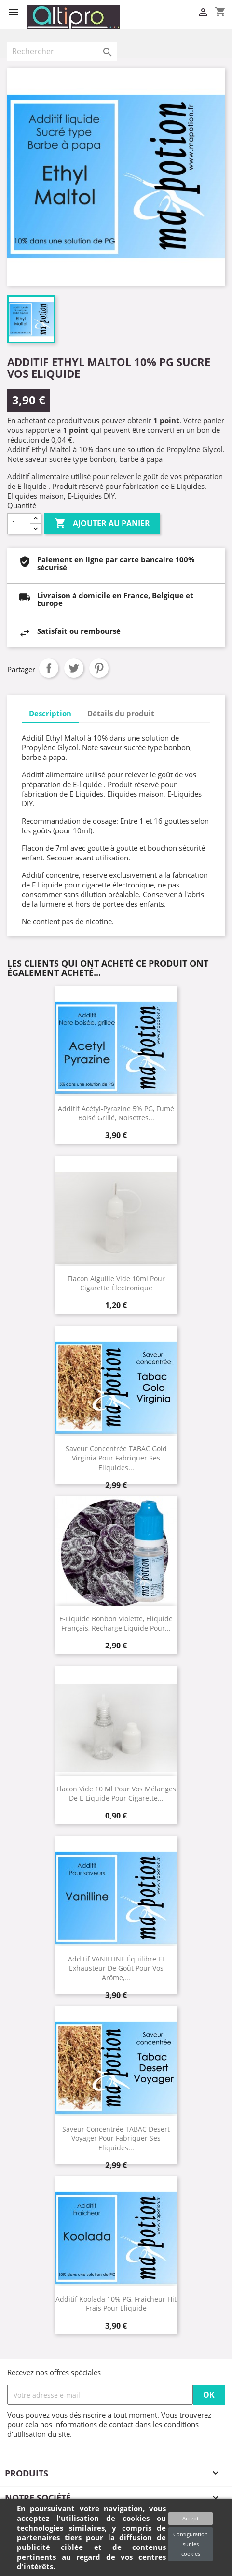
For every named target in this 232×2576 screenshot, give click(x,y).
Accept (190, 2518)
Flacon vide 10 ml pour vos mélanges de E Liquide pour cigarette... (116, 1793)
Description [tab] (50, 713)
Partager (48, 668)
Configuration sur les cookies (190, 2544)
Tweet (73, 668)
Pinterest (99, 668)
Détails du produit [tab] (120, 713)
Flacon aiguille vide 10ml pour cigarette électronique (116, 1283)
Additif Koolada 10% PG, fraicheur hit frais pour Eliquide (116, 2303)
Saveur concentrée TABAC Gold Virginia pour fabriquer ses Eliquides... (116, 1458)
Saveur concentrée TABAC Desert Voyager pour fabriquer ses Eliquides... (116, 2138)
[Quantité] (18, 523)
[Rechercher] (62, 51)
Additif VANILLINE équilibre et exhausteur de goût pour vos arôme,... (116, 1968)
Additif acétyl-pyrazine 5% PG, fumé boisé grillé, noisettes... (116, 1113)
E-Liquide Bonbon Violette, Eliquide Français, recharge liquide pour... (116, 1623)
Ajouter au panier (102, 523)
